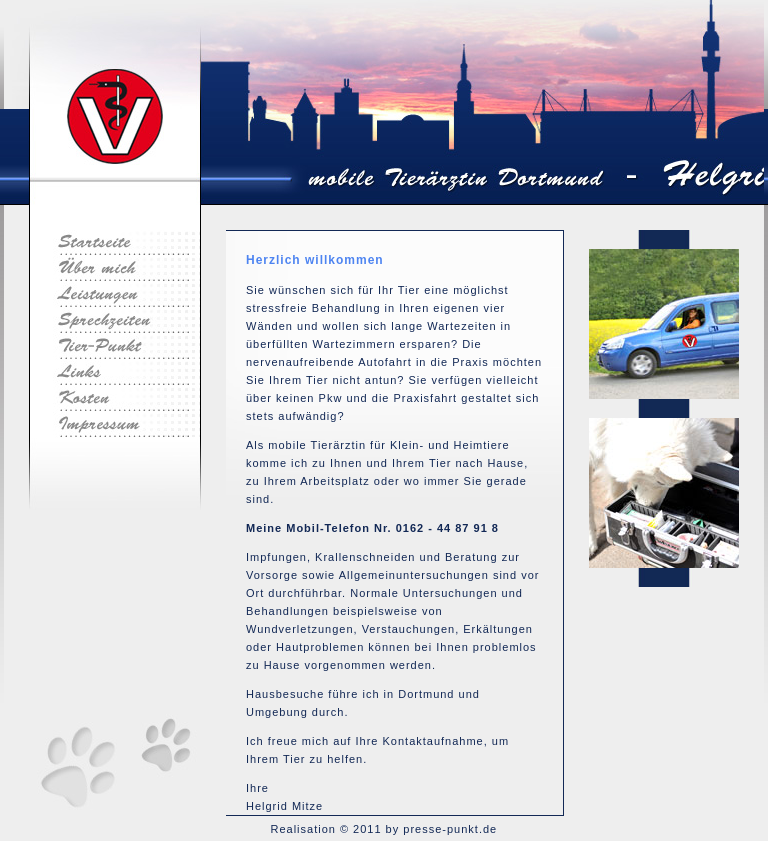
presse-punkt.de (450, 829)
